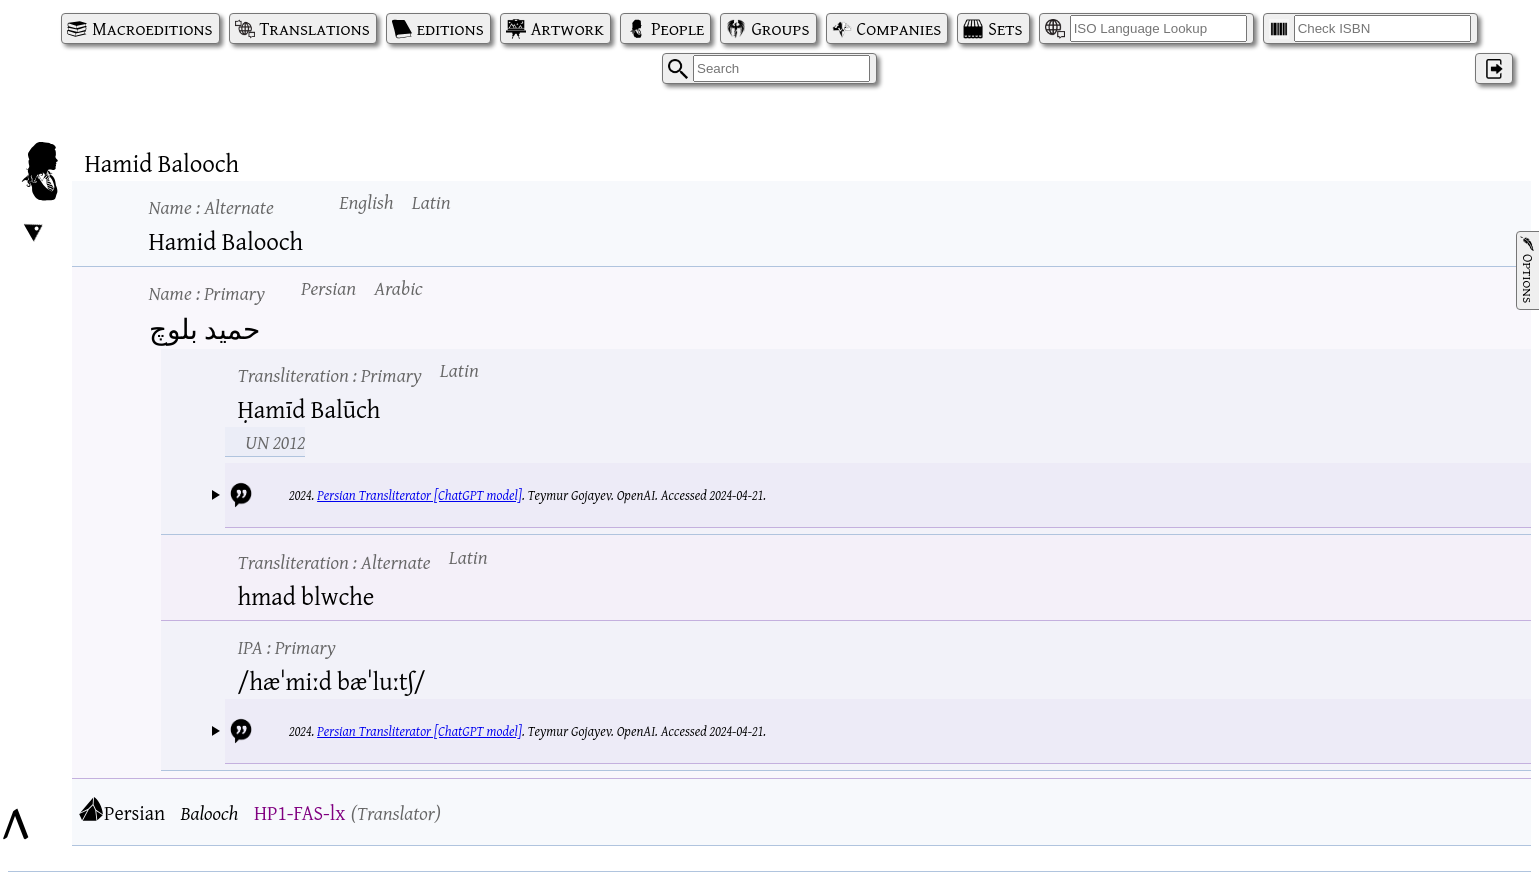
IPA (287, 646)
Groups (780, 28)
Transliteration (330, 374)
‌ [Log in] (1494, 68)
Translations (315, 28)
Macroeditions (152, 28)
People (677, 28)
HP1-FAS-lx (299, 812)
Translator (396, 812)
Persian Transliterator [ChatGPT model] (419, 495)
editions (450, 28)
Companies (899, 28)
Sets (1005, 28)
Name (211, 206)
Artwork (567, 28)
